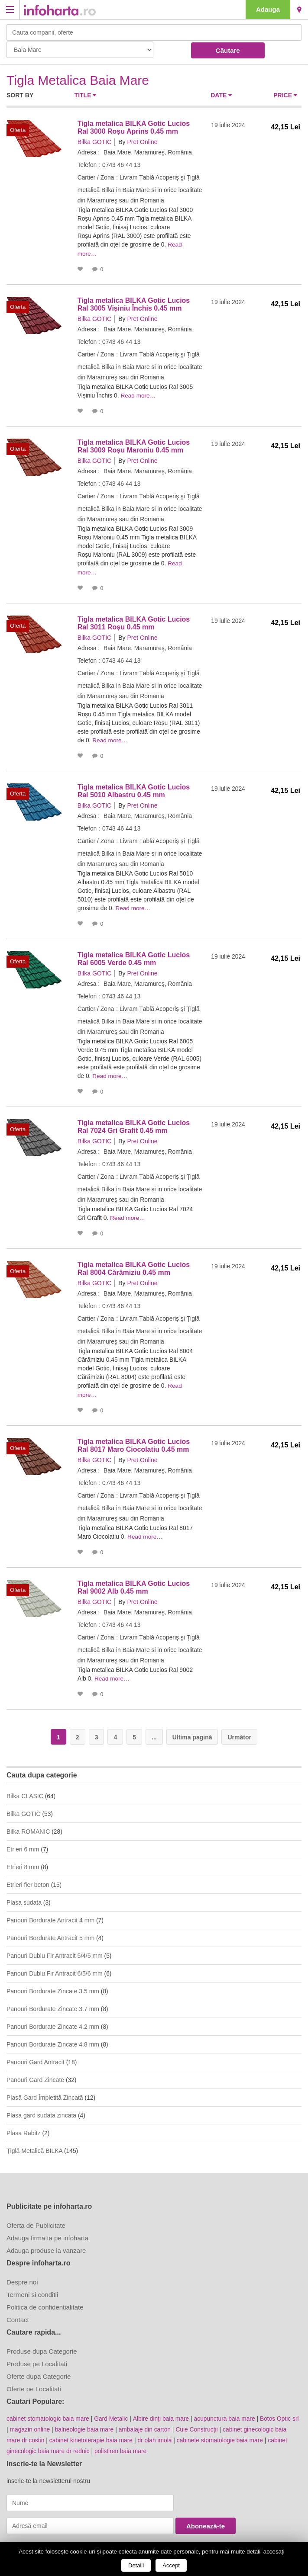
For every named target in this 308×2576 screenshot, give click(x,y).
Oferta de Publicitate (35, 2219)
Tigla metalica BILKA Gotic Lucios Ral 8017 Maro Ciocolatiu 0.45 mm (134, 1440)
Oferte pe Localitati (33, 2383)
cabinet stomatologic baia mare (48, 2412)
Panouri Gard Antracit (35, 2056)
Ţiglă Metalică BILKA (34, 2145)
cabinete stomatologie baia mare (222, 2433)
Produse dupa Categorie (41, 2345)
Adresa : (89, 152)
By (121, 141)
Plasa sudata (24, 1896)
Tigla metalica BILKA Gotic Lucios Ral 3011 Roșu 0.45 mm (134, 621)
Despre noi (22, 2276)
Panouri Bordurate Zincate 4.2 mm (52, 2021)
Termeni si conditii (32, 2289)
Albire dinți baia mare (162, 2412)
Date (221, 95)
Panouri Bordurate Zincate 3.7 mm (52, 2003)
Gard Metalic (112, 2412)
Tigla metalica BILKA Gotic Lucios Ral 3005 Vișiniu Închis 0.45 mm (134, 303)
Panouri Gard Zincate (35, 2074)
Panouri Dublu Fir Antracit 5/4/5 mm (54, 1950)
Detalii (136, 2565)
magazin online (38, 2423)
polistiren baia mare (122, 2444)
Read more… (139, 394)
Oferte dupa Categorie (38, 2370)
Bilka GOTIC (95, 141)
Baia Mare (299, 9)
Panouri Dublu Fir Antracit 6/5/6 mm (54, 1967)
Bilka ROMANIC (28, 1825)
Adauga (268, 9)
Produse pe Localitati (36, 2358)
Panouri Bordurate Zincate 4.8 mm (52, 2038)
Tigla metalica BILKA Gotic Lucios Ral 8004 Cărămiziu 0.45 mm (134, 1264)
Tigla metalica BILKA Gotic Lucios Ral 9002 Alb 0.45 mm (134, 1582)
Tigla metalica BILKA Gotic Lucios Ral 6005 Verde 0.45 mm (134, 955)
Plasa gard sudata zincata (41, 2109)
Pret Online (142, 141)
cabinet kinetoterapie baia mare (92, 2433)
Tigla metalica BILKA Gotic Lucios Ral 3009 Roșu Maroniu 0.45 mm (134, 444)
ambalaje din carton (154, 2423)
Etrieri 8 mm (22, 1861)
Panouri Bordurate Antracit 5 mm (50, 1932)
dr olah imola (156, 2433)
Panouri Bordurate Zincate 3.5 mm (52, 1985)
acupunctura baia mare (227, 2412)
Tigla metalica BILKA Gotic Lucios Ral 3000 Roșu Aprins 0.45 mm (134, 127)
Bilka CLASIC (24, 1790)
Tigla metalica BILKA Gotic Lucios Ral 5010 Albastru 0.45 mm (134, 788)
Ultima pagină (192, 1731)
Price (285, 95)
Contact (17, 2314)
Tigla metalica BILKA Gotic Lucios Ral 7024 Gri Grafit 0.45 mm (134, 1123)
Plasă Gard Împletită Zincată (44, 2091)
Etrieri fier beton (27, 1879)
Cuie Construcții (207, 2423)
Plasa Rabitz (23, 2127)
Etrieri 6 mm (22, 1843)
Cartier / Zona (96, 177)
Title (86, 95)
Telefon (87, 164)
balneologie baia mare (93, 2423)
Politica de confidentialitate (45, 2301)
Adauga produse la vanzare (46, 2245)
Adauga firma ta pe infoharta (47, 2232)
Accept (171, 2565)
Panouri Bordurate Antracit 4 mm (50, 1914)
